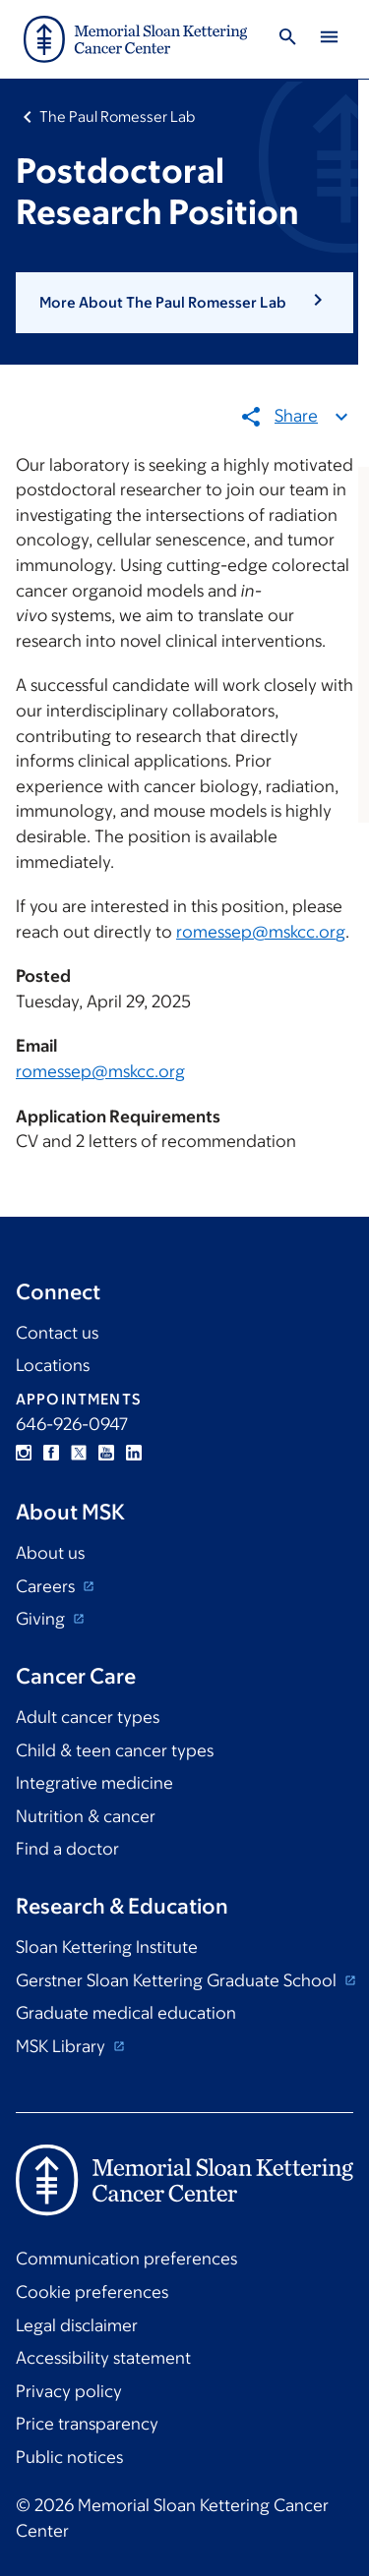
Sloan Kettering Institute (107, 1947)
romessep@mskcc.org (260, 932)
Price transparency (87, 2423)
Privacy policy (69, 2391)
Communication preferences (126, 2258)
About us (50, 1553)
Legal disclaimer (77, 2325)
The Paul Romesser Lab (117, 116)
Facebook (51, 1452)
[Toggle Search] (287, 40)
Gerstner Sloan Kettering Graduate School (178, 1980)
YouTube (106, 1452)
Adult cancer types (87, 1717)
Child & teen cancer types (115, 1750)
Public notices (69, 2457)
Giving (42, 1619)
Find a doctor (67, 1849)
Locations (53, 1365)
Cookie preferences (92, 2292)
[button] (184, 302)
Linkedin (134, 1452)
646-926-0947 (72, 1424)
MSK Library (62, 2046)
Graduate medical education (126, 2013)
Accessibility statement (103, 2358)
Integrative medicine (94, 1783)
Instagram (23, 1452)
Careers (47, 1586)
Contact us (57, 1333)
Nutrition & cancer (85, 1816)
